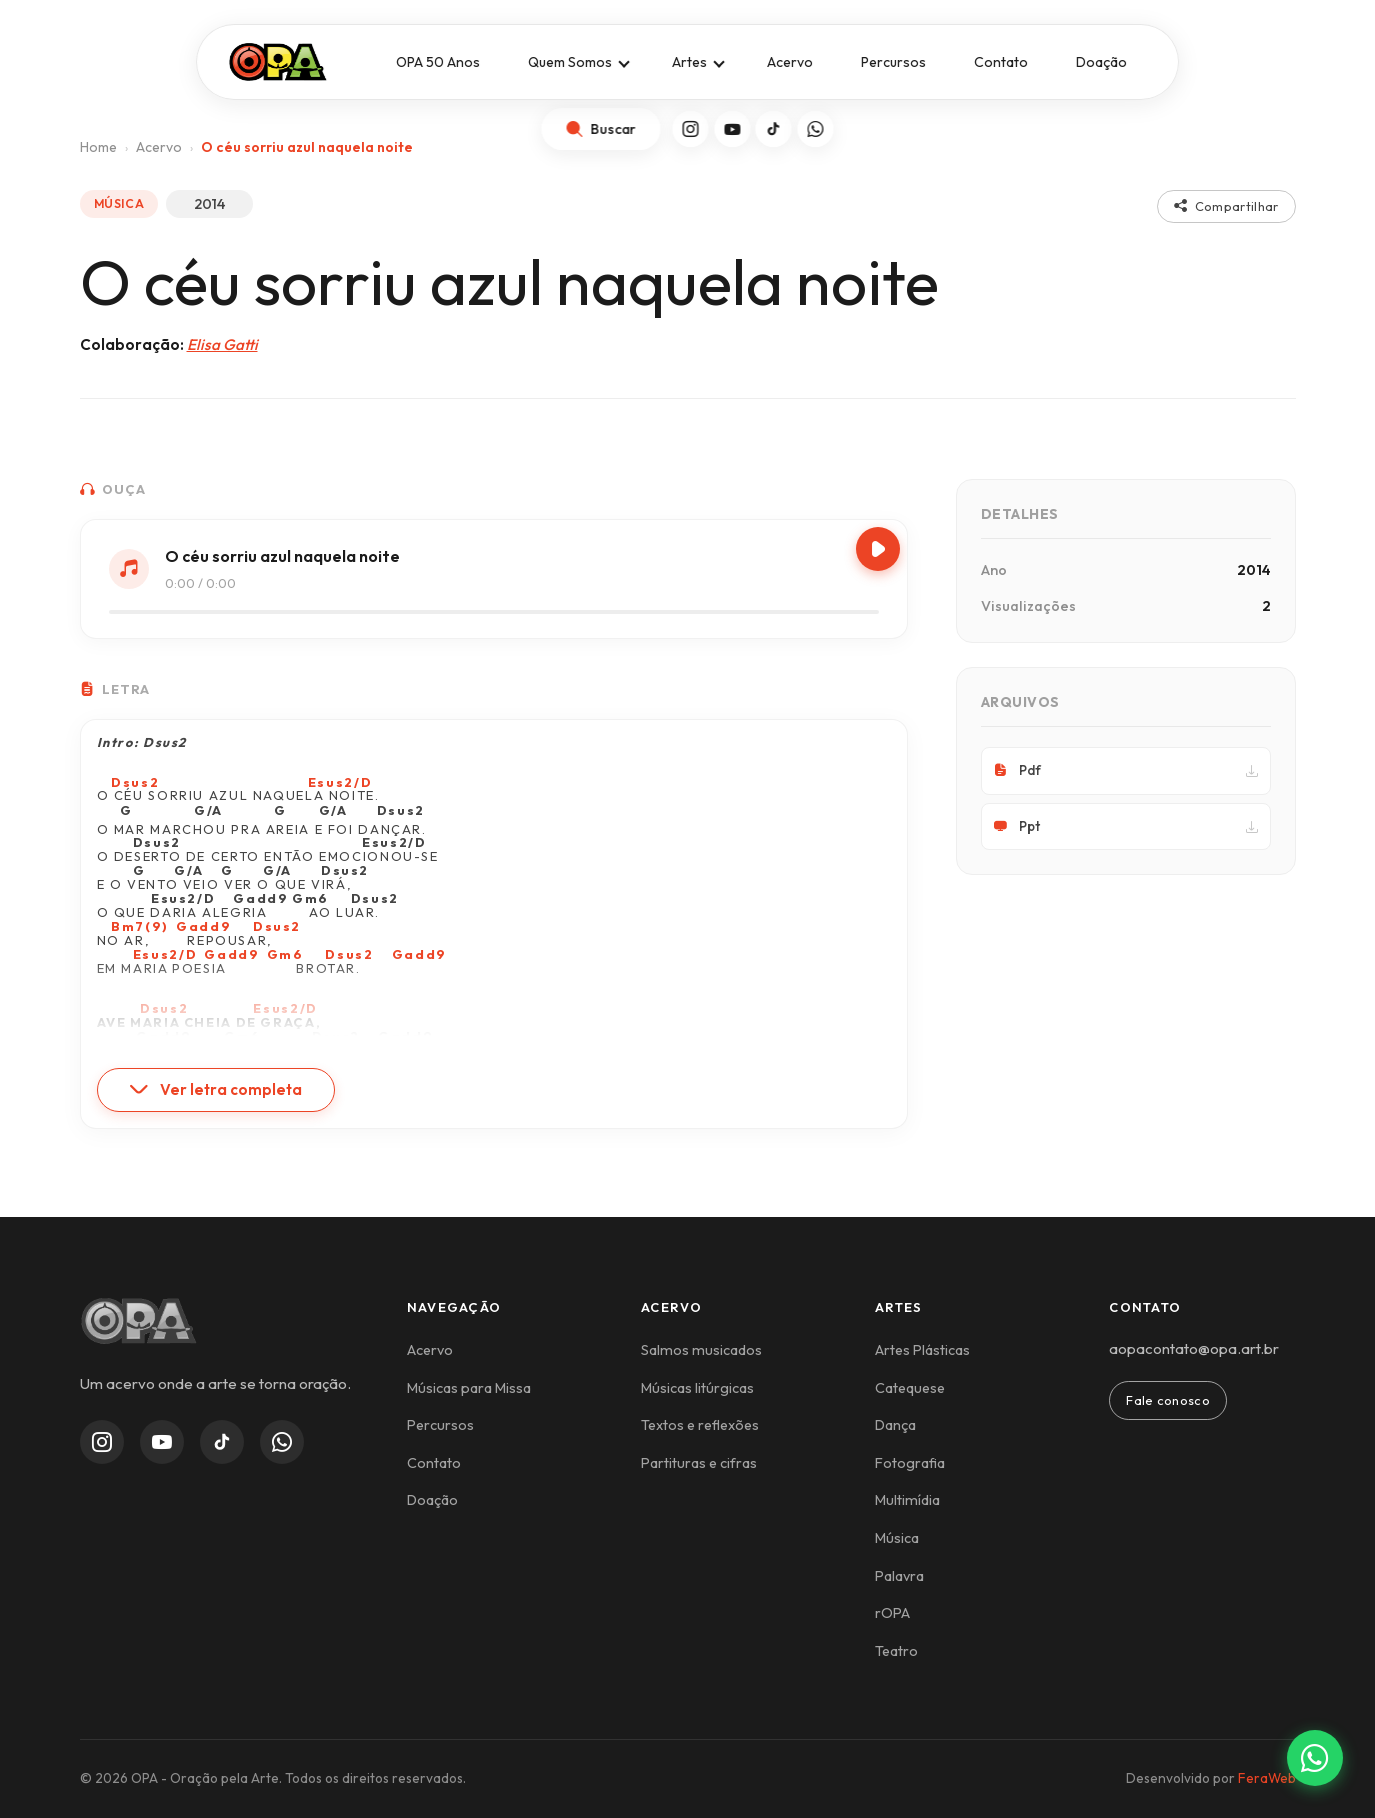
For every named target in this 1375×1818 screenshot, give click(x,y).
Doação (1101, 62)
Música (897, 1538)
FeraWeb (1267, 1778)
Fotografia (910, 1463)
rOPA (892, 1613)
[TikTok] (774, 129)
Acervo (790, 62)
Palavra (899, 1576)
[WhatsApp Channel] (282, 1442)
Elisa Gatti (222, 344)
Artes (689, 62)
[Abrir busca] (601, 129)
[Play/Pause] (878, 549)
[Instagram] (691, 129)
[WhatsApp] (816, 129)
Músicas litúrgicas (697, 1388)
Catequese (910, 1388)
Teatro (896, 1651)
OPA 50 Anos (438, 62)
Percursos (893, 62)
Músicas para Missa (469, 1388)
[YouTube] (733, 129)
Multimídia (907, 1500)
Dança (895, 1425)
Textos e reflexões (700, 1425)
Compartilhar (1226, 206)
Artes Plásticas (922, 1350)
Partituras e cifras (699, 1463)
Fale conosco (1168, 1400)
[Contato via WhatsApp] (1315, 1758)
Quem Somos (570, 62)
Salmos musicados (701, 1350)
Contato (1001, 62)
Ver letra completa (216, 1089)
